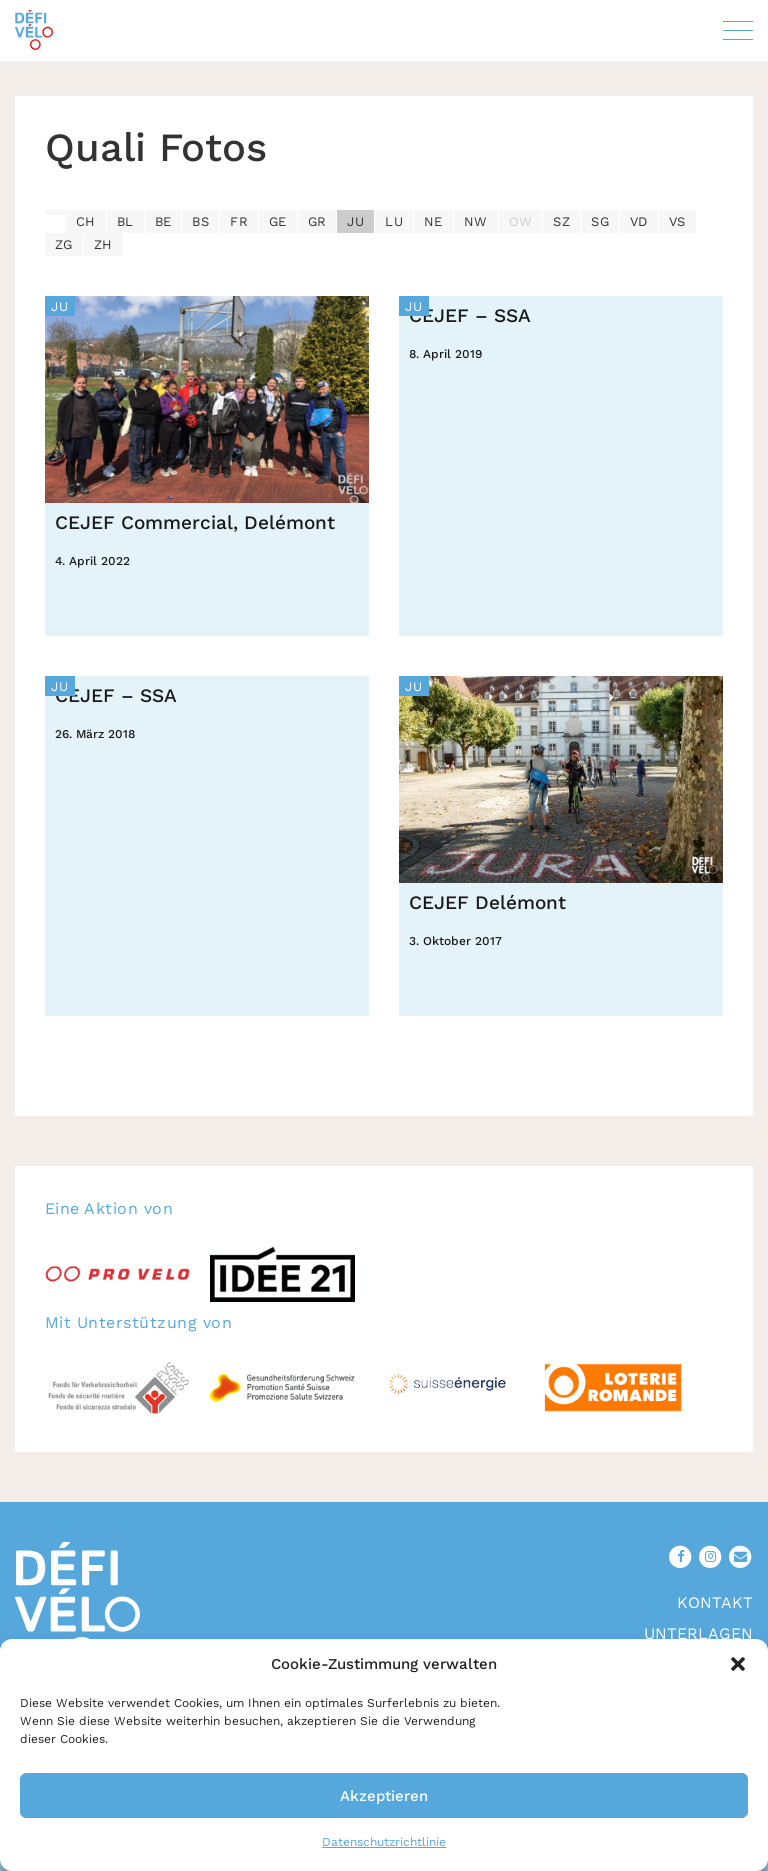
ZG (64, 244)
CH (86, 221)
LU (394, 221)
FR (239, 221)
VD (639, 221)
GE (278, 221)
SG (600, 221)
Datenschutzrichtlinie (384, 1842)
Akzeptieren (384, 1796)
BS (200, 221)
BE (163, 221)
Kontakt (715, 1602)
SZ (561, 221)
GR (317, 221)
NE (433, 221)
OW (521, 221)
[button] (738, 1664)
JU (355, 221)
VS (677, 221)
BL (125, 221)
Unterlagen (698, 1633)
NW (476, 221)
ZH (103, 244)
